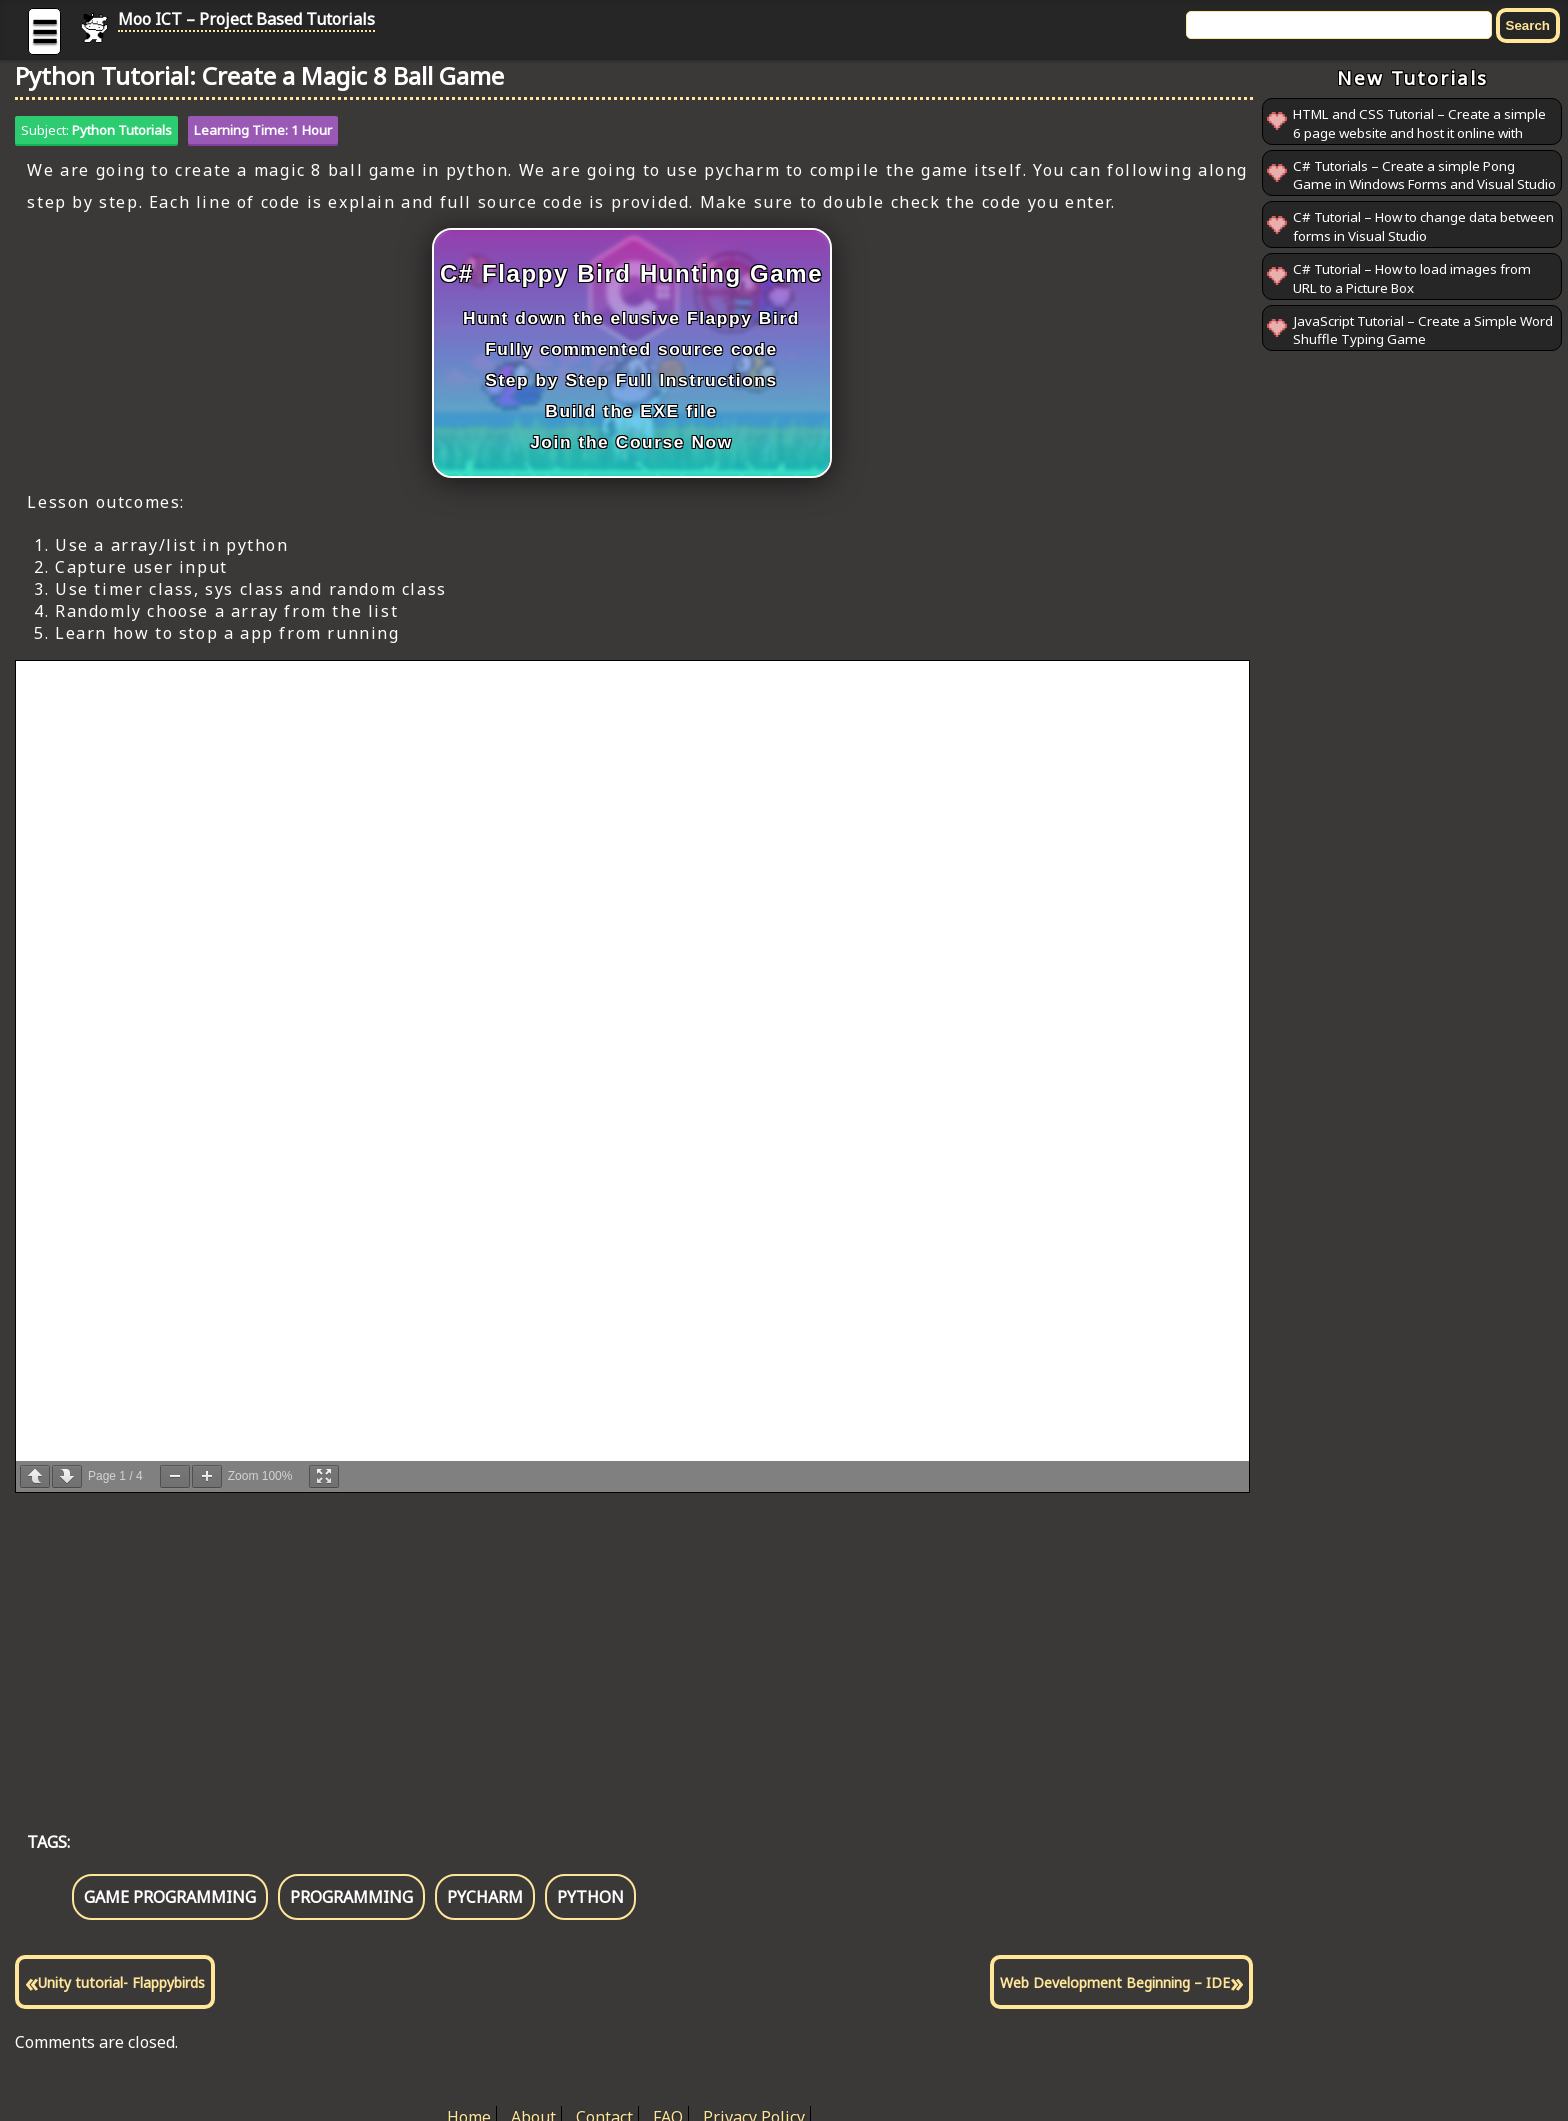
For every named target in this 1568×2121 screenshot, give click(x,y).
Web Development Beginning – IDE (1115, 1982)
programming (351, 1897)
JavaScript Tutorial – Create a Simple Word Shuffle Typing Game (1423, 330)
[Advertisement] (615, 1641)
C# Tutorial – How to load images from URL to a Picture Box (1412, 278)
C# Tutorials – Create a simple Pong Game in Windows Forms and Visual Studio (1424, 175)
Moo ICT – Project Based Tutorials (246, 19)
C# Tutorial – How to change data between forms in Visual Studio (1423, 226)
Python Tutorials (122, 130)
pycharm (485, 1897)
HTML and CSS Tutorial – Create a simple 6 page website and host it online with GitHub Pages (1419, 132)
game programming (170, 1897)
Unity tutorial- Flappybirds (121, 1982)
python (590, 1897)
